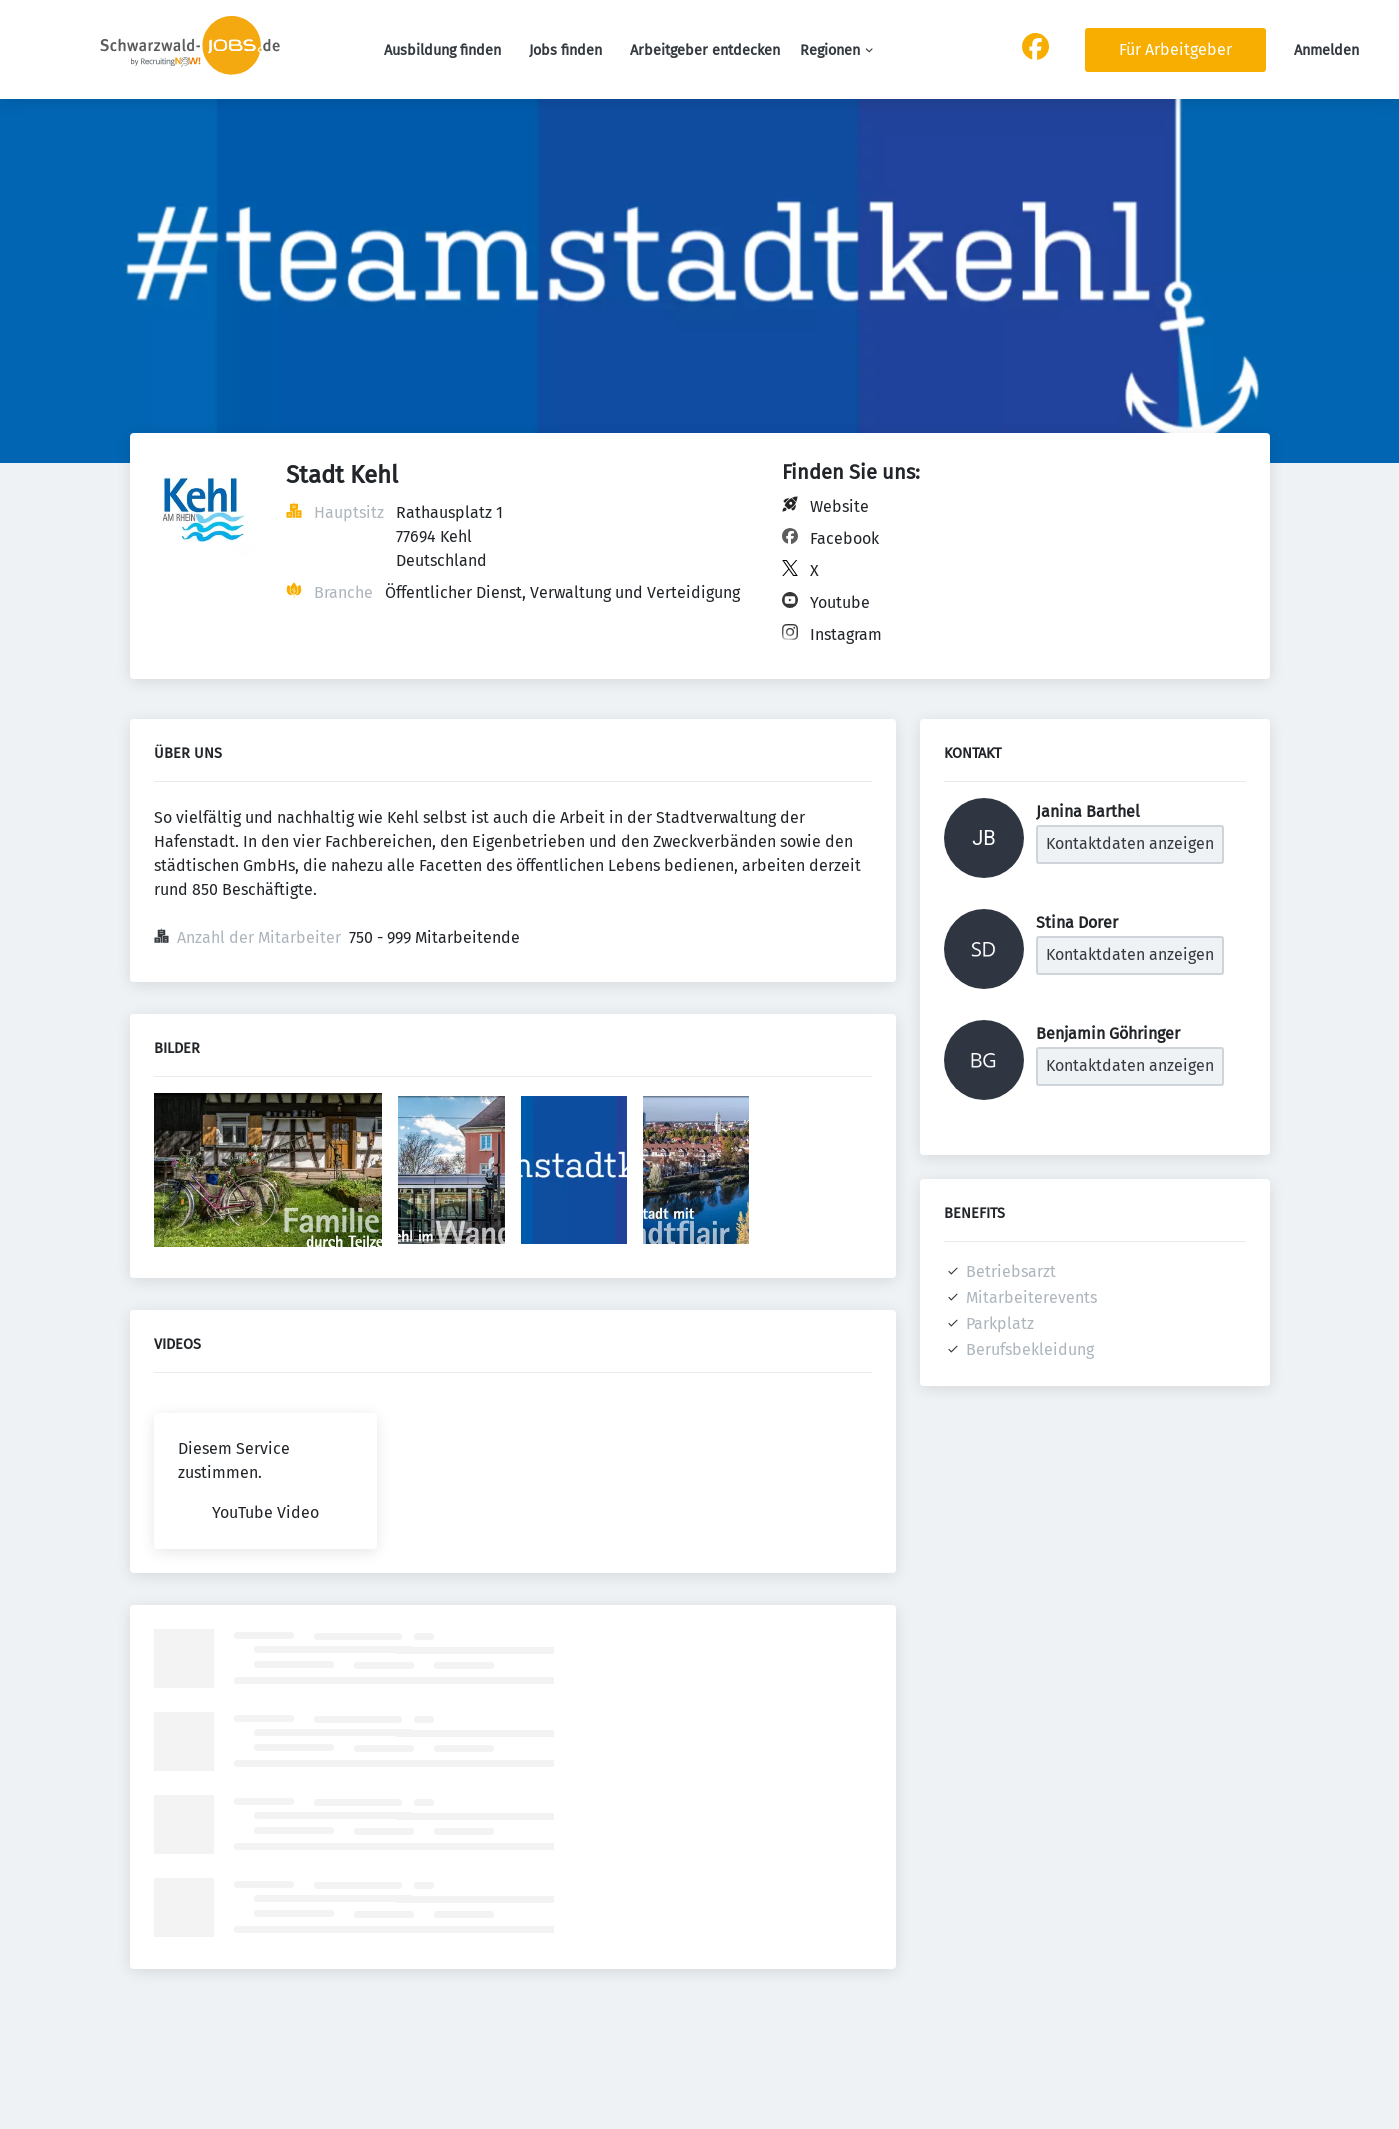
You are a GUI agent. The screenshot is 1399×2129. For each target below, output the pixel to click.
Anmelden (1326, 50)
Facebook (844, 538)
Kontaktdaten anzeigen (1130, 843)
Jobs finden (565, 50)
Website (839, 506)
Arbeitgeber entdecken (705, 50)
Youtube (840, 602)
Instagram (846, 634)
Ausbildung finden (442, 50)
